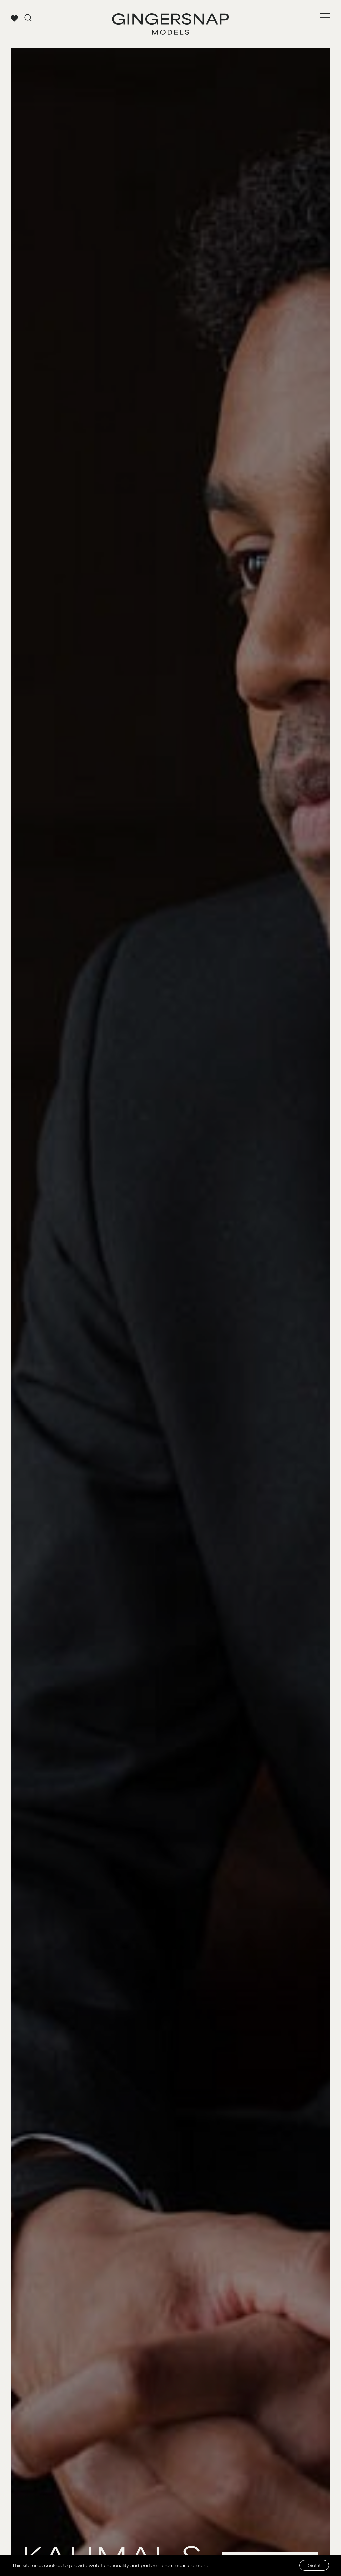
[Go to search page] (28, 17)
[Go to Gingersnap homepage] (170, 24)
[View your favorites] (14, 18)
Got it (314, 2565)
